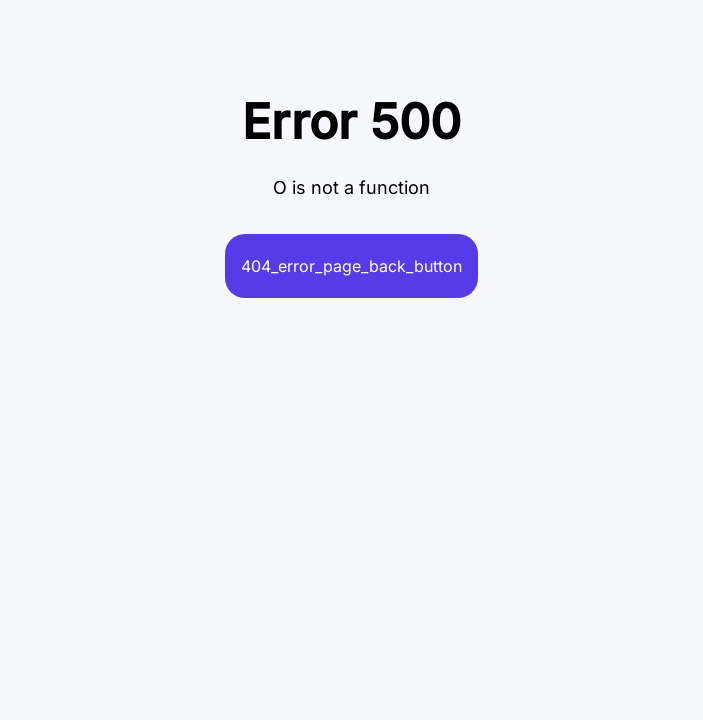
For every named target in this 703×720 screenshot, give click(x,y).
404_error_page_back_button (351, 266)
